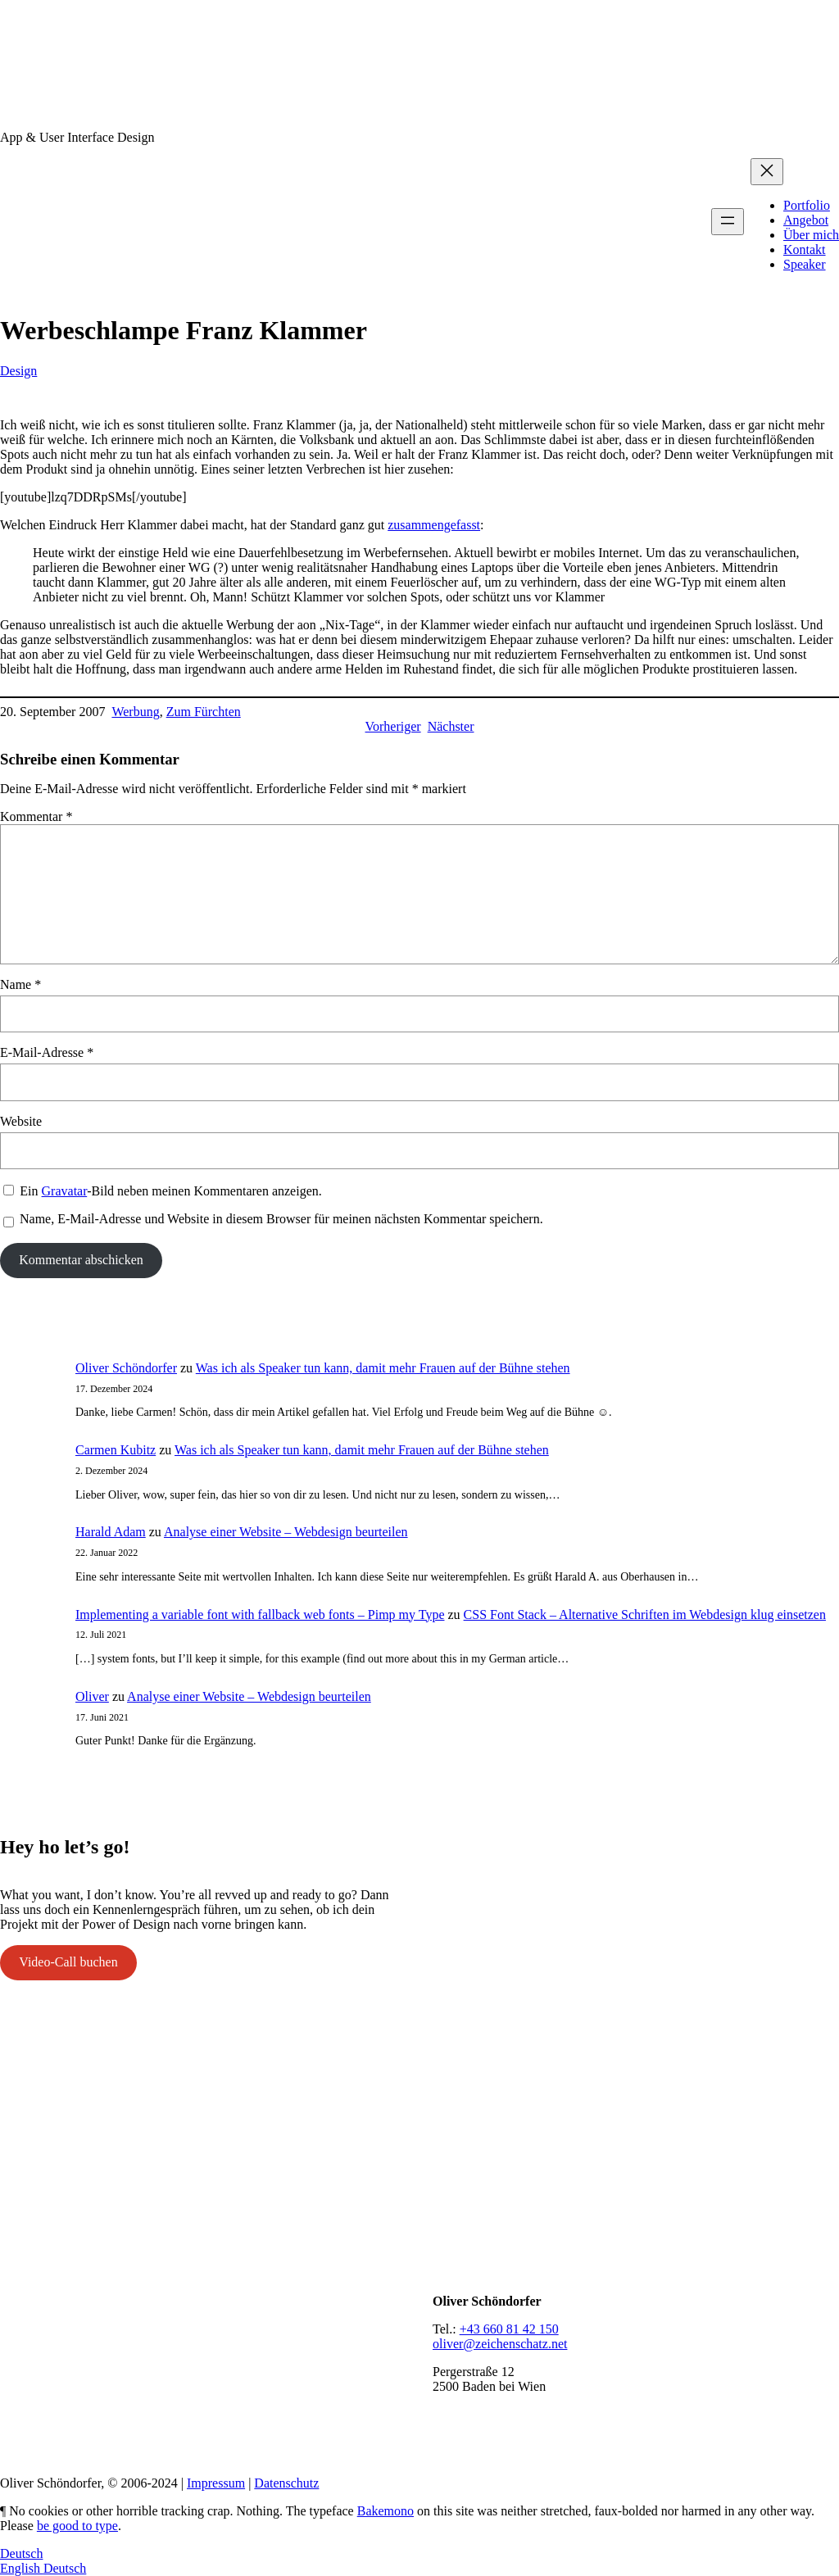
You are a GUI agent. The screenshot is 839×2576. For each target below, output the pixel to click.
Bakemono (385, 2511)
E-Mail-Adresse (46, 1052)
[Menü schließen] (767, 171)
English (21, 2568)
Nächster (451, 726)
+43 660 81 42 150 (509, 2329)
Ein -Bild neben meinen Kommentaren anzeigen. (170, 1191)
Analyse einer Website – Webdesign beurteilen (286, 1532)
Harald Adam (110, 1532)
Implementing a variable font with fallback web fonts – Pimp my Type (259, 1614)
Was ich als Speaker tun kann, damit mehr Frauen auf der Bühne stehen (383, 1368)
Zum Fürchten (203, 712)
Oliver (92, 1696)
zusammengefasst (434, 525)
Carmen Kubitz (115, 1450)
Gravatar (65, 1191)
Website (21, 1121)
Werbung (135, 712)
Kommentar (36, 816)
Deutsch (21, 2553)
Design (18, 371)
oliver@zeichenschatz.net (500, 2344)
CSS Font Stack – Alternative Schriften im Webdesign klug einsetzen (645, 1614)
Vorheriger (393, 726)
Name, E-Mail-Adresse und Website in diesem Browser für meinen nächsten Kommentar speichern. (281, 1219)
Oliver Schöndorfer (126, 1368)
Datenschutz (286, 2483)
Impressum (216, 2483)
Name (20, 984)
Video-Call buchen (68, 1962)
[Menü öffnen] (727, 221)
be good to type (77, 2526)
